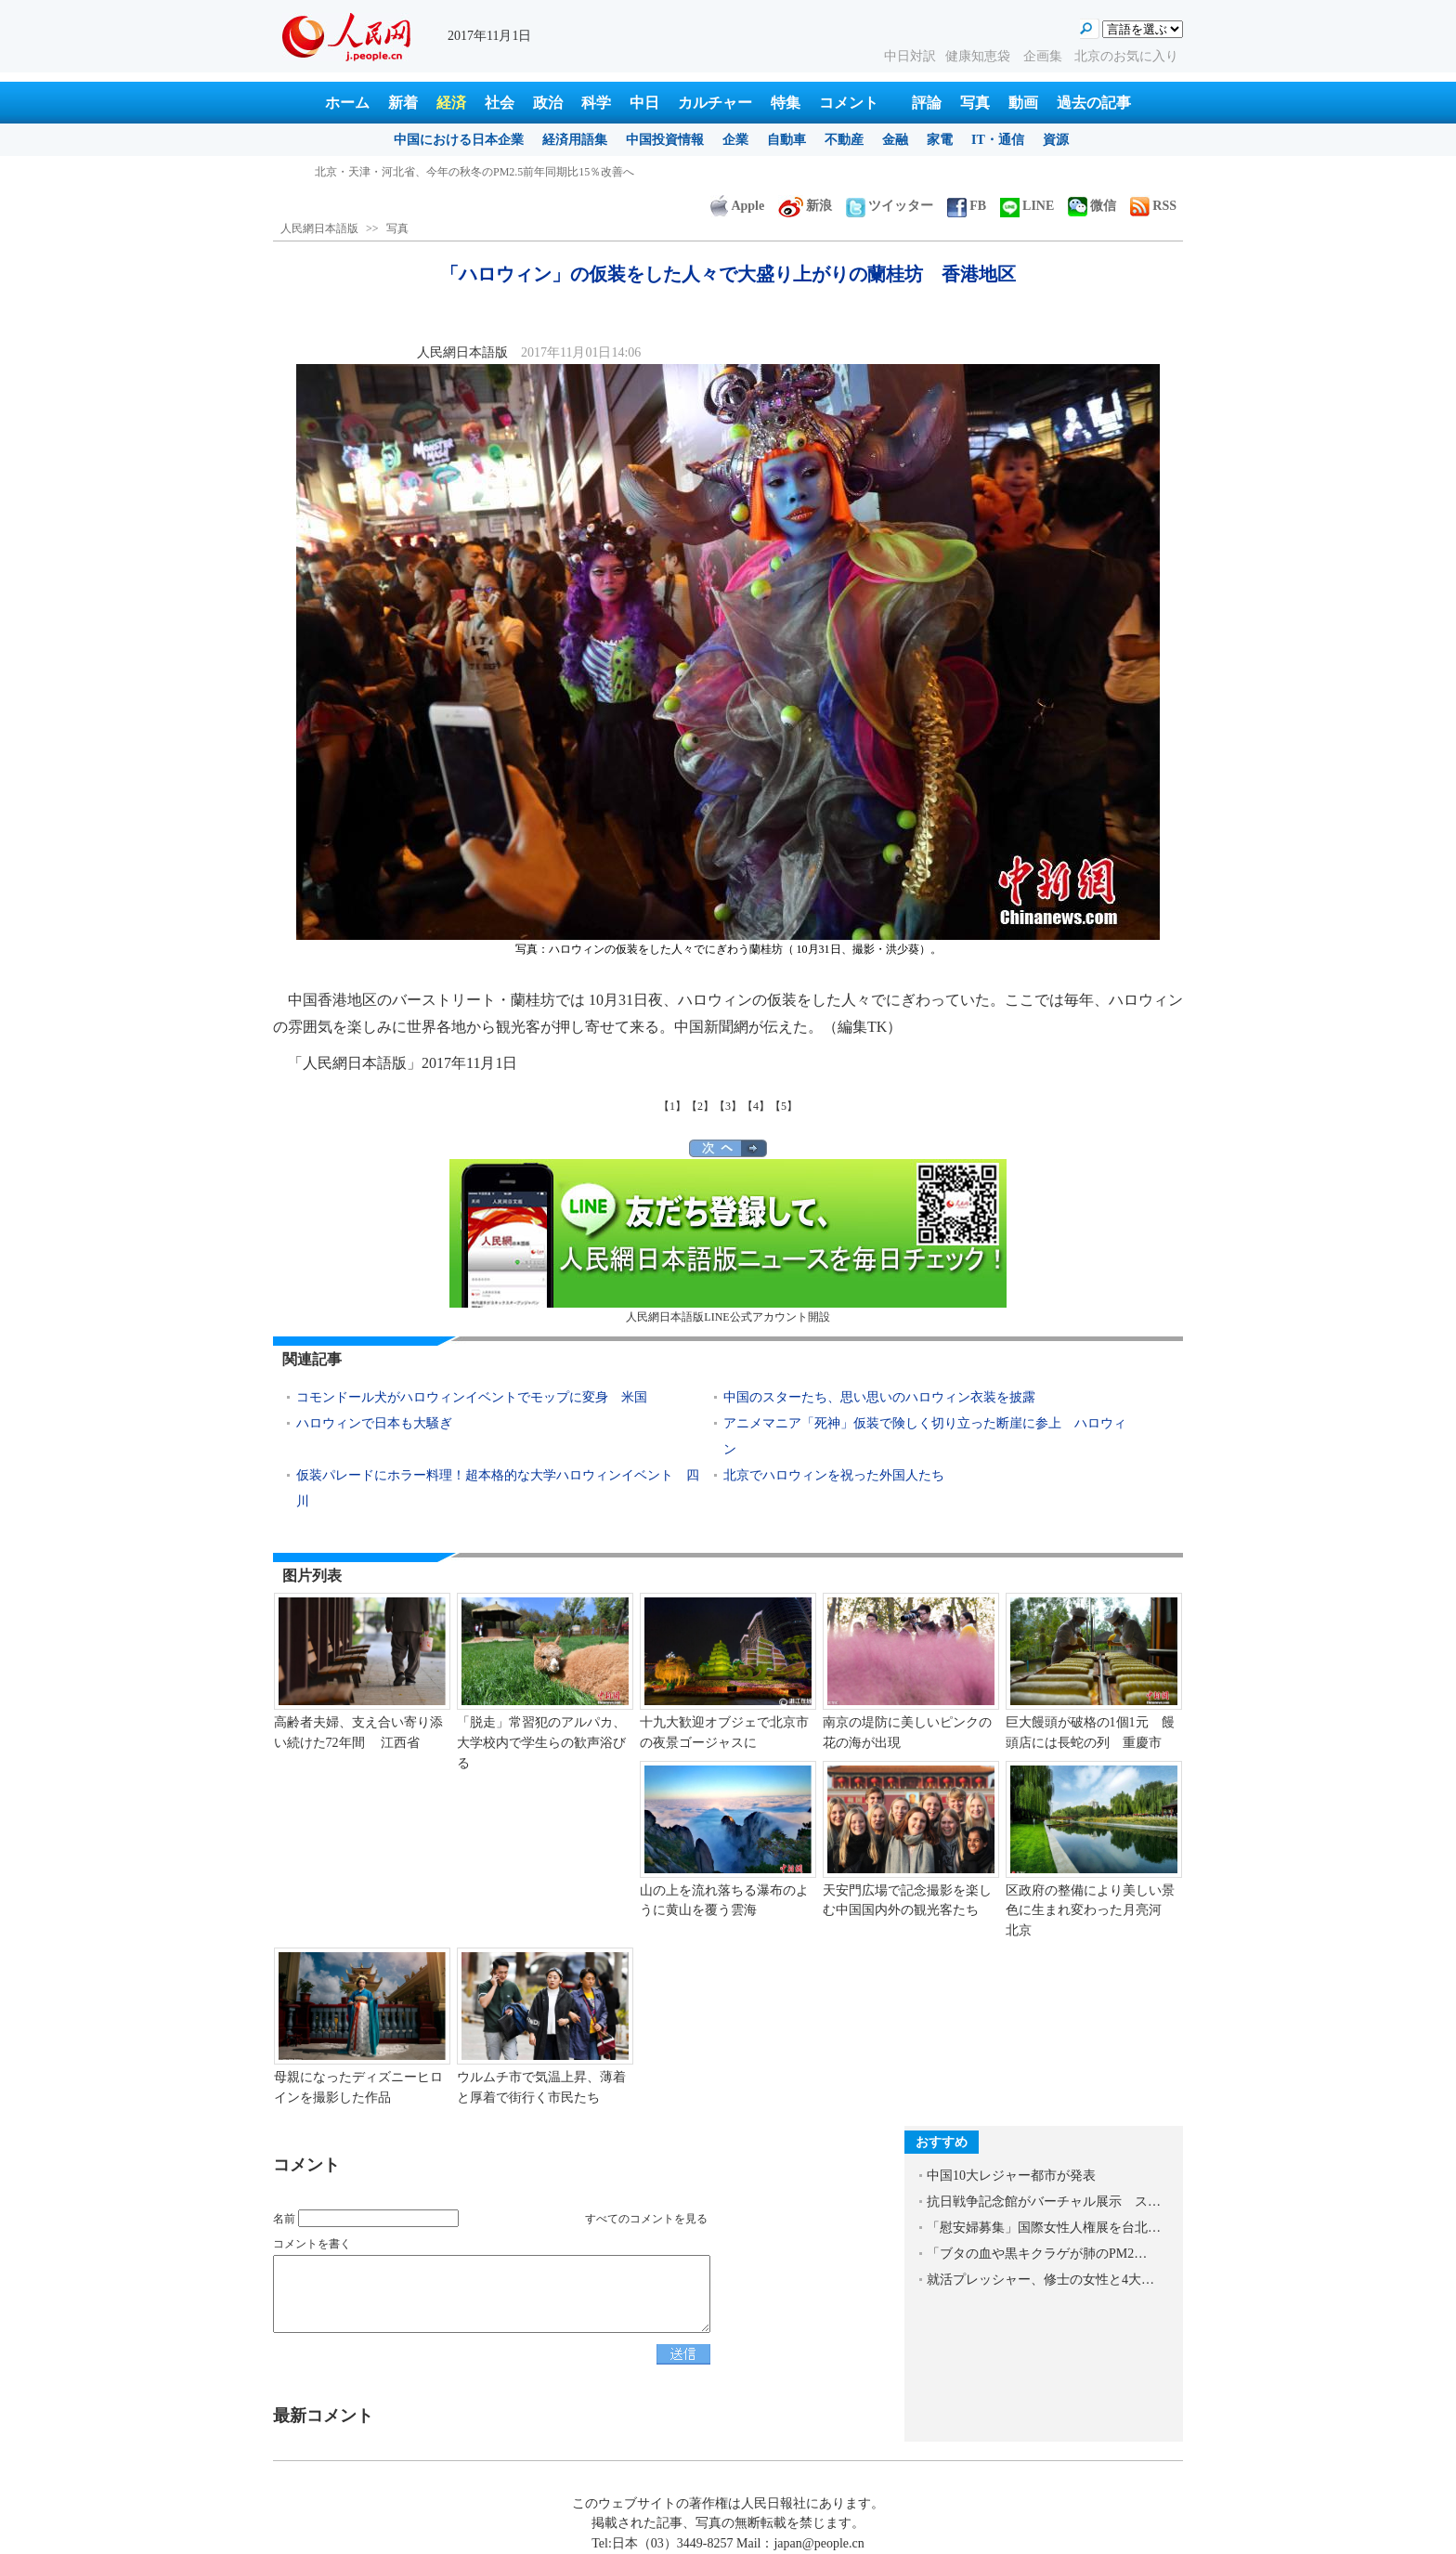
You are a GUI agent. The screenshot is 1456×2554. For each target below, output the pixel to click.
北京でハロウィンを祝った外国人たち (833, 1475)
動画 (1023, 103)
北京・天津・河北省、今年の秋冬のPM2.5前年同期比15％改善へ (474, 171)
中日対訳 (910, 56)
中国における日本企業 (459, 140)
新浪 (805, 206)
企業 (735, 140)
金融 (895, 140)
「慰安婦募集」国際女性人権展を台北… (1044, 2228)
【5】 (784, 1106)
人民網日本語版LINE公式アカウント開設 (728, 1241)
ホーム (347, 103)
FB (966, 206)
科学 (596, 103)
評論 (927, 103)
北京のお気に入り (1126, 56)
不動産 (844, 140)
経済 (451, 103)
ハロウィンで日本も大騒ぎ (374, 1423)
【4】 (756, 1106)
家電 (940, 140)
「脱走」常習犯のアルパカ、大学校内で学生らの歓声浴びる (541, 1742)
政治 (548, 103)
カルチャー (715, 103)
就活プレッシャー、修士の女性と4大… (1040, 2280)
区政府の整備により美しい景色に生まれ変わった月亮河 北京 (1090, 1910)
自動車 (786, 140)
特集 (785, 103)
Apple (737, 206)
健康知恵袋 (979, 56)
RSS (1153, 206)
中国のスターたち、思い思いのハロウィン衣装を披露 (879, 1397)
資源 (1056, 140)
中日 (644, 103)
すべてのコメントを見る (646, 2218)
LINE (1027, 206)
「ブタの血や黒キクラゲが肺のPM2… (1037, 2254)
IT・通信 (997, 140)
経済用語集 (574, 140)
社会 (499, 103)
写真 (975, 103)
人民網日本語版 (319, 228)
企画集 (1044, 56)
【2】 (700, 1106)
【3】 (728, 1106)
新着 (403, 103)
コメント (848, 103)
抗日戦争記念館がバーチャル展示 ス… (1044, 2202)
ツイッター (889, 206)
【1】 (672, 1106)
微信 (1092, 206)
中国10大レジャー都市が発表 (1011, 2176)
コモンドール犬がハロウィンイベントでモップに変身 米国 (471, 1397)
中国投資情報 (665, 140)
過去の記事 (1094, 103)
